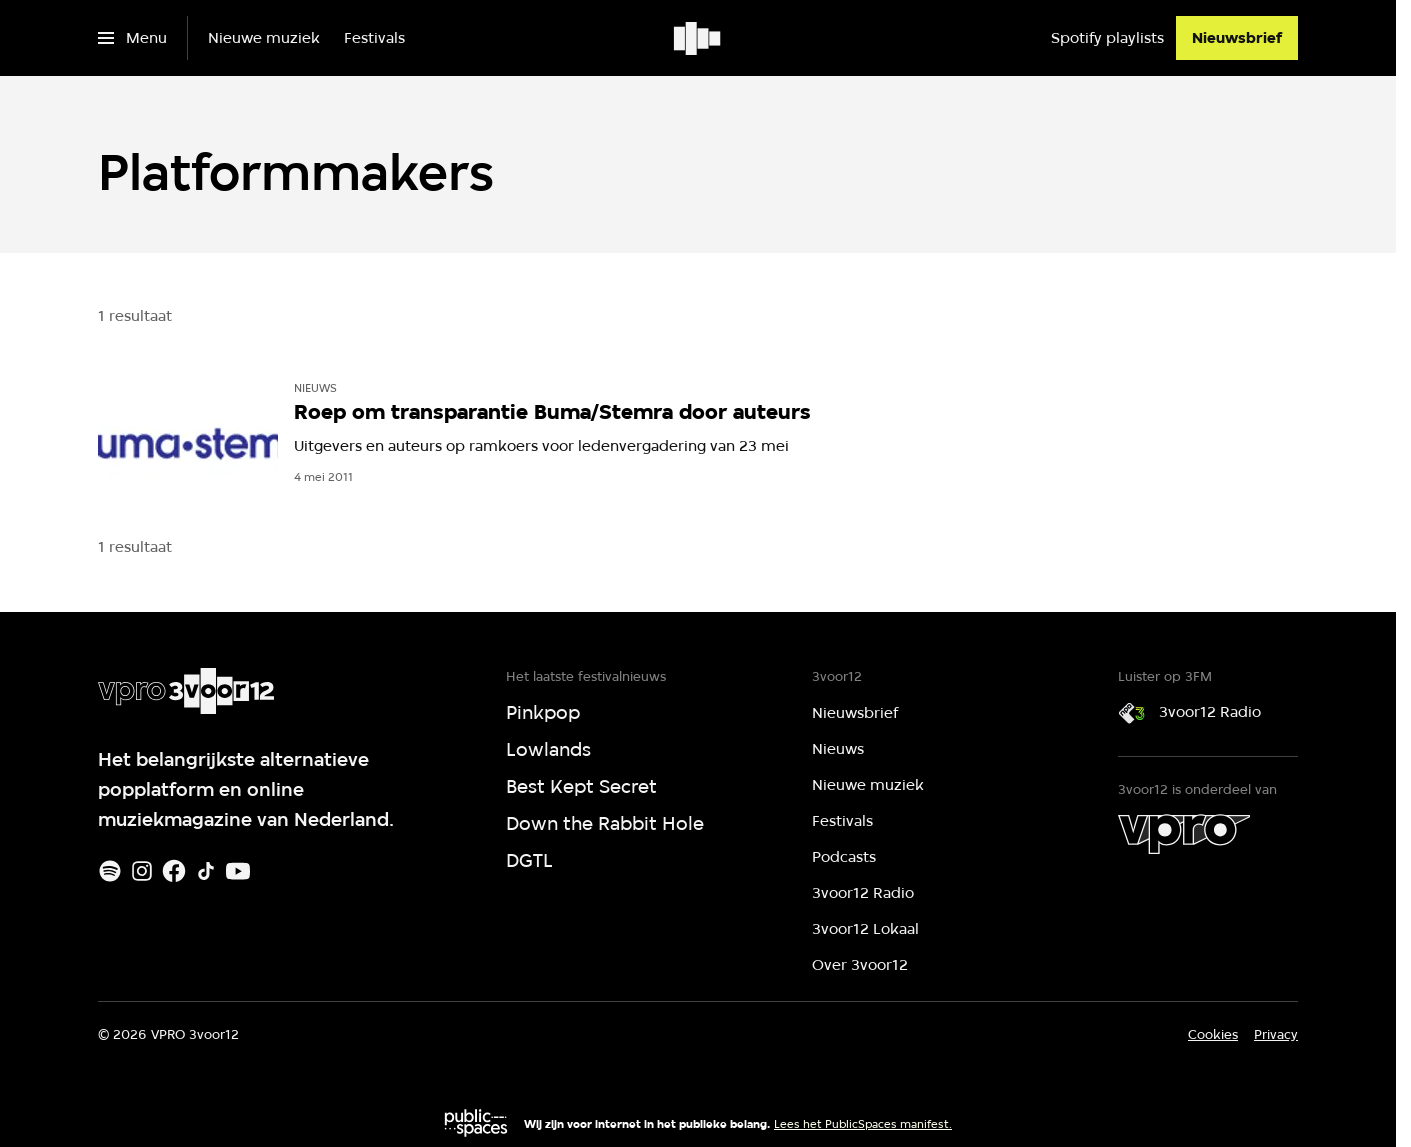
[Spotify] (110, 871)
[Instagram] (142, 871)
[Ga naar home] (698, 38)
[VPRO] (1184, 834)
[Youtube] (238, 871)
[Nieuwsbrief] (1237, 38)
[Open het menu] (132, 38)
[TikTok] (206, 871)
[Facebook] (174, 871)
